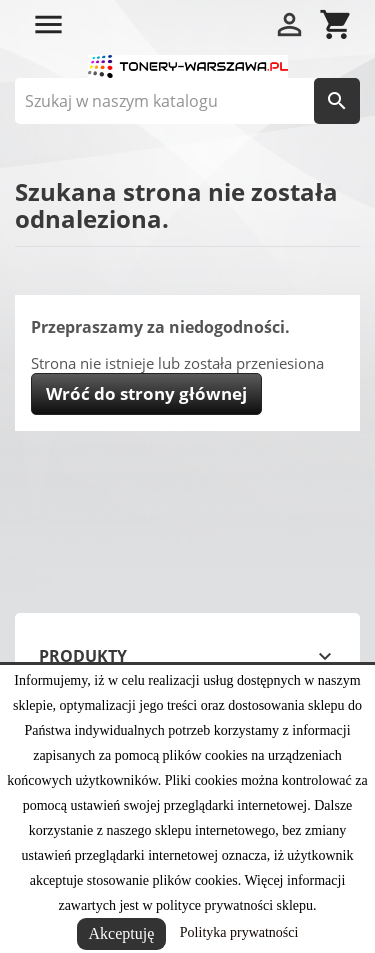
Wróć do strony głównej (146, 393)
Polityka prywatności (239, 932)
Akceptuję (122, 933)
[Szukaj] (187, 101)
